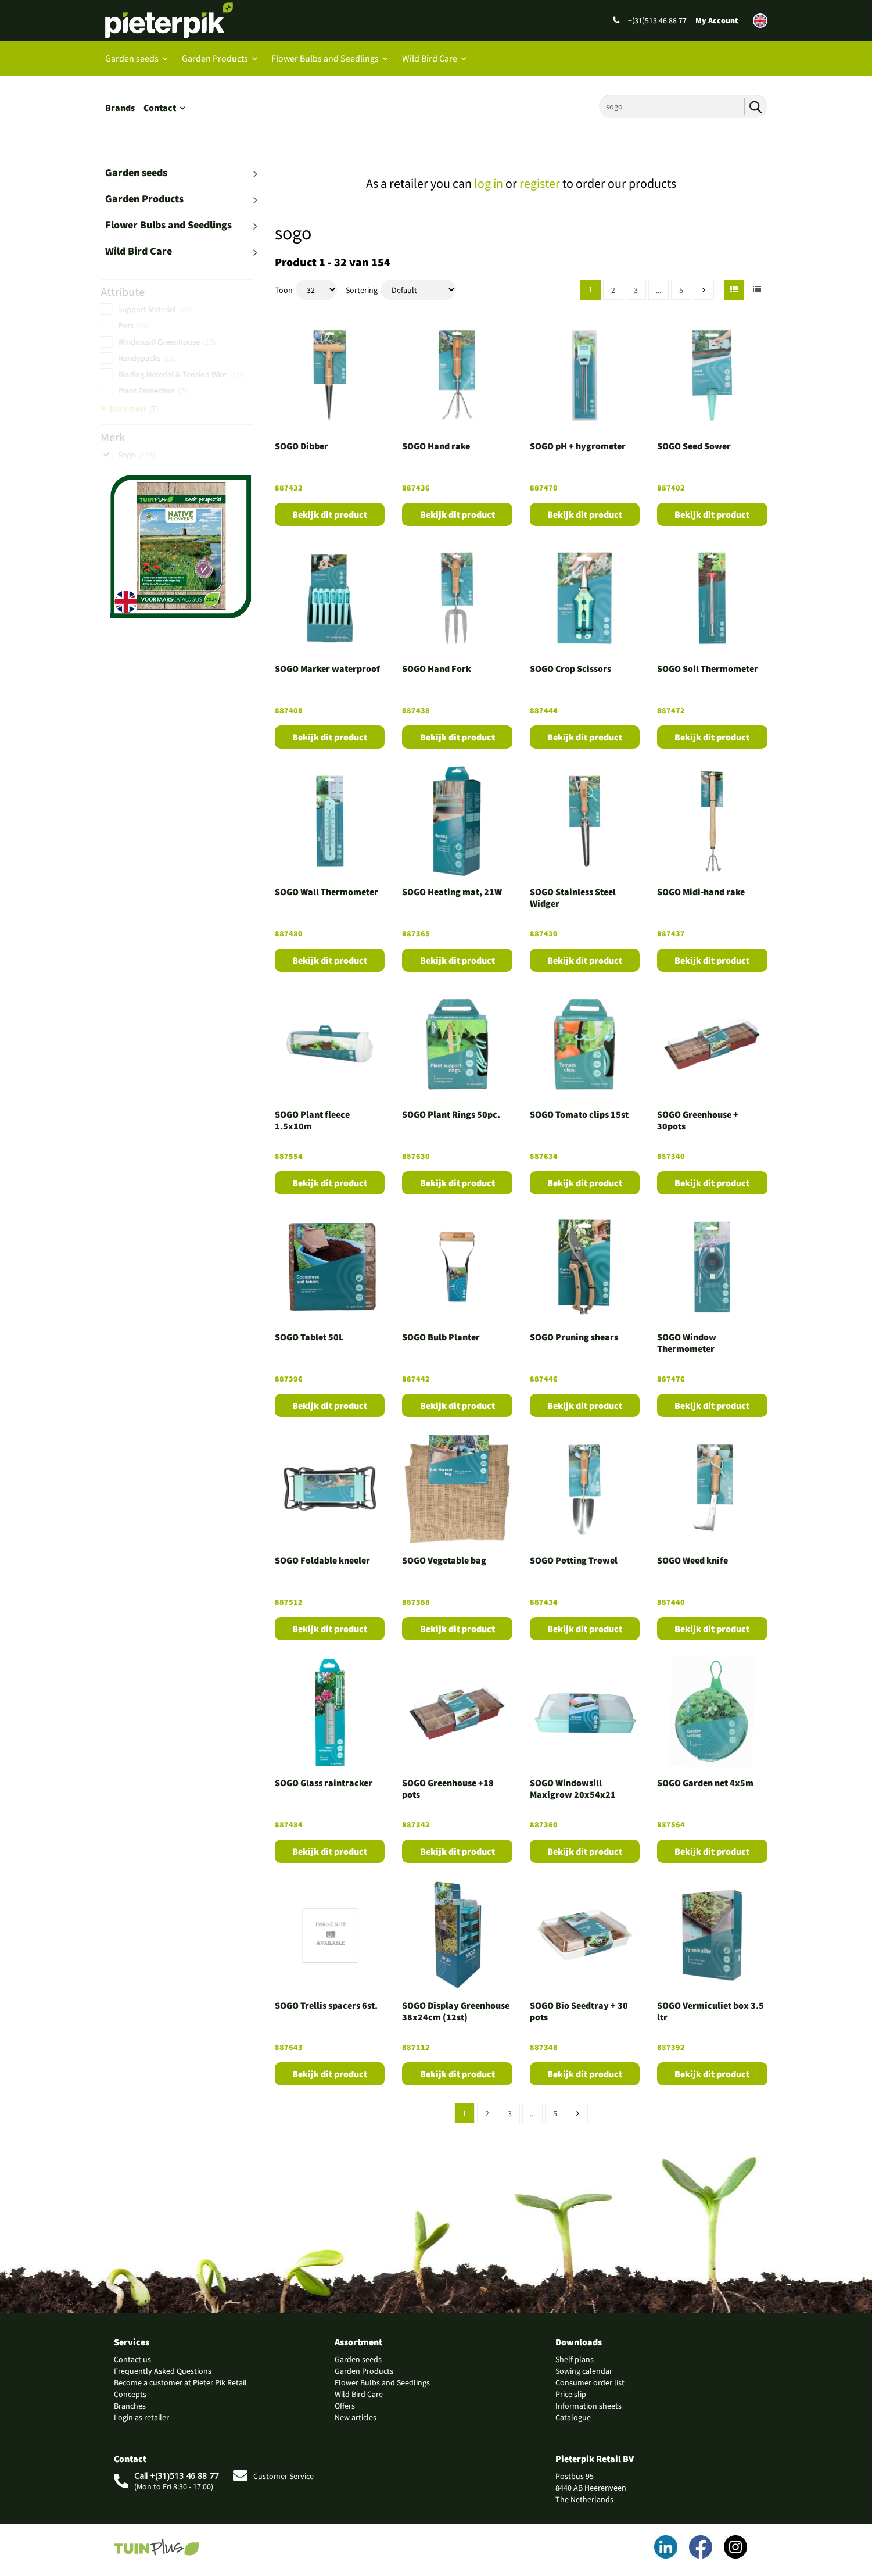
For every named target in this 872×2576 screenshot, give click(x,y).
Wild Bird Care (429, 58)
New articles (355, 2417)
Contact (159, 107)
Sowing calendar (583, 2371)
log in (488, 183)
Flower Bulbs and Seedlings (325, 58)
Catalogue (573, 2417)
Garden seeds (132, 58)
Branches (130, 2405)
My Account (716, 20)
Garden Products (215, 58)
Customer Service (273, 2475)
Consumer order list (590, 2382)
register (539, 183)
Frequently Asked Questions (162, 2371)
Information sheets (588, 2405)
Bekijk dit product (329, 514)
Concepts (130, 2394)
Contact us (132, 2359)
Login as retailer (141, 2417)
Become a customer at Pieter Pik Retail (180, 2382)
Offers (345, 2405)
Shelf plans (574, 2359)
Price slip (570, 2394)
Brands (120, 107)
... (658, 290)
